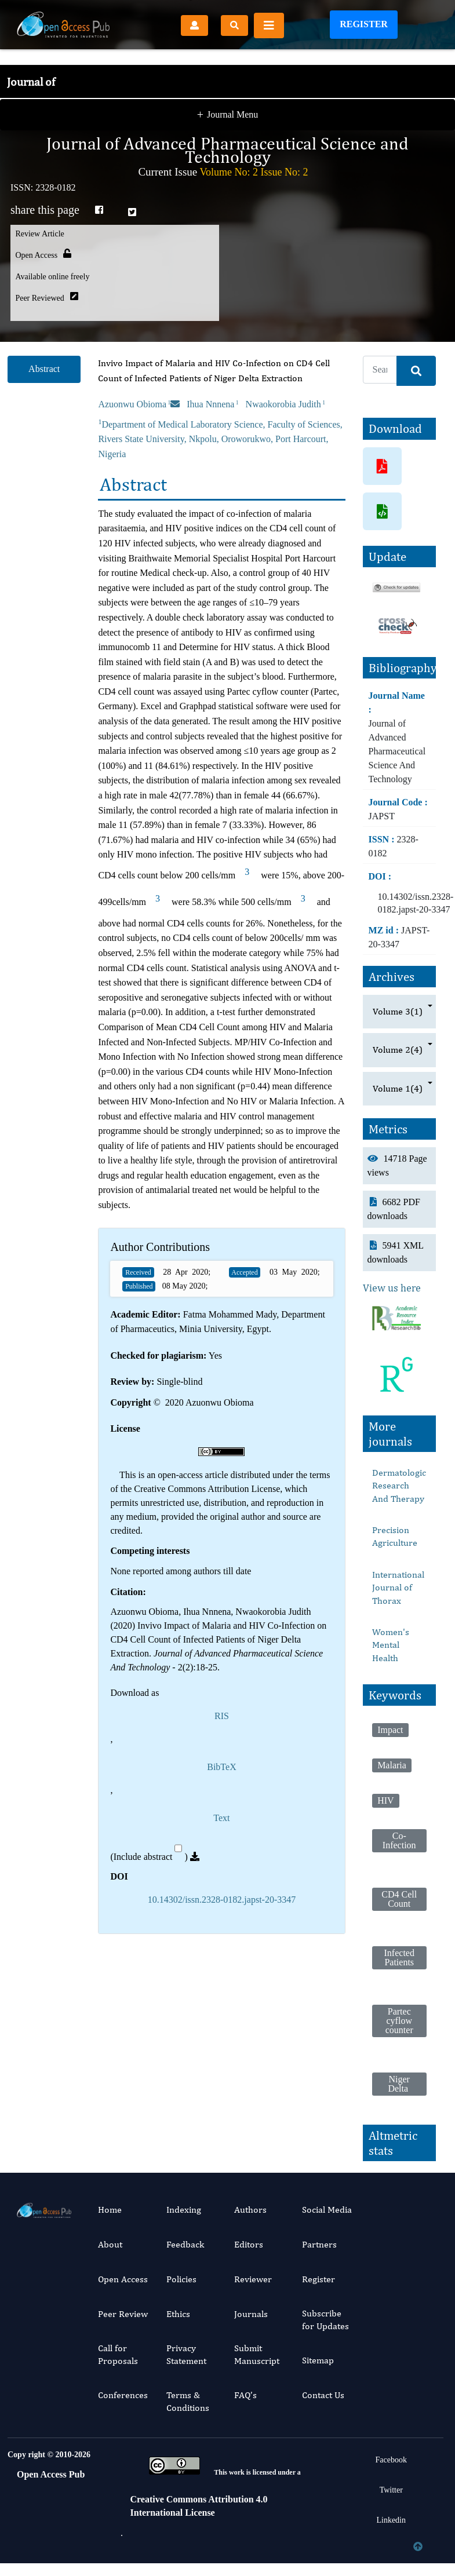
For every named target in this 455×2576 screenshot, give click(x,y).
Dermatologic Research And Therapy (399, 1485)
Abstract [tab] (44, 369)
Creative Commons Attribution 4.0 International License (199, 2505)
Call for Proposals (118, 2354)
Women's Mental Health (390, 1644)
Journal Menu (228, 92)
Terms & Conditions (187, 2401)
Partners (319, 2244)
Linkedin (391, 2520)
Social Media (327, 2209)
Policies (181, 2279)
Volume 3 (398, 1011)
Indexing (183, 2209)
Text (221, 1818)
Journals (251, 2313)
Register (364, 24)
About (110, 2244)
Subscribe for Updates (325, 2319)
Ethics (178, 2313)
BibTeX (221, 1767)
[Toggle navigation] (269, 25)
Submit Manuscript (256, 2354)
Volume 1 (398, 1088)
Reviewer (253, 2279)
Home (110, 2209)
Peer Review (123, 2313)
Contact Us (323, 2394)
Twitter (391, 2490)
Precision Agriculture (394, 1536)
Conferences (123, 2394)
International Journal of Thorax (398, 1587)
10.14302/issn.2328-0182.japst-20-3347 (222, 1899)
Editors (248, 2244)
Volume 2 (398, 1049)
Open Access (123, 2279)
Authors (250, 2209)
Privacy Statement (186, 2354)
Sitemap (318, 2360)
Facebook (391, 2459)
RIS (221, 1716)
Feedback (185, 2244)
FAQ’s (245, 2394)
